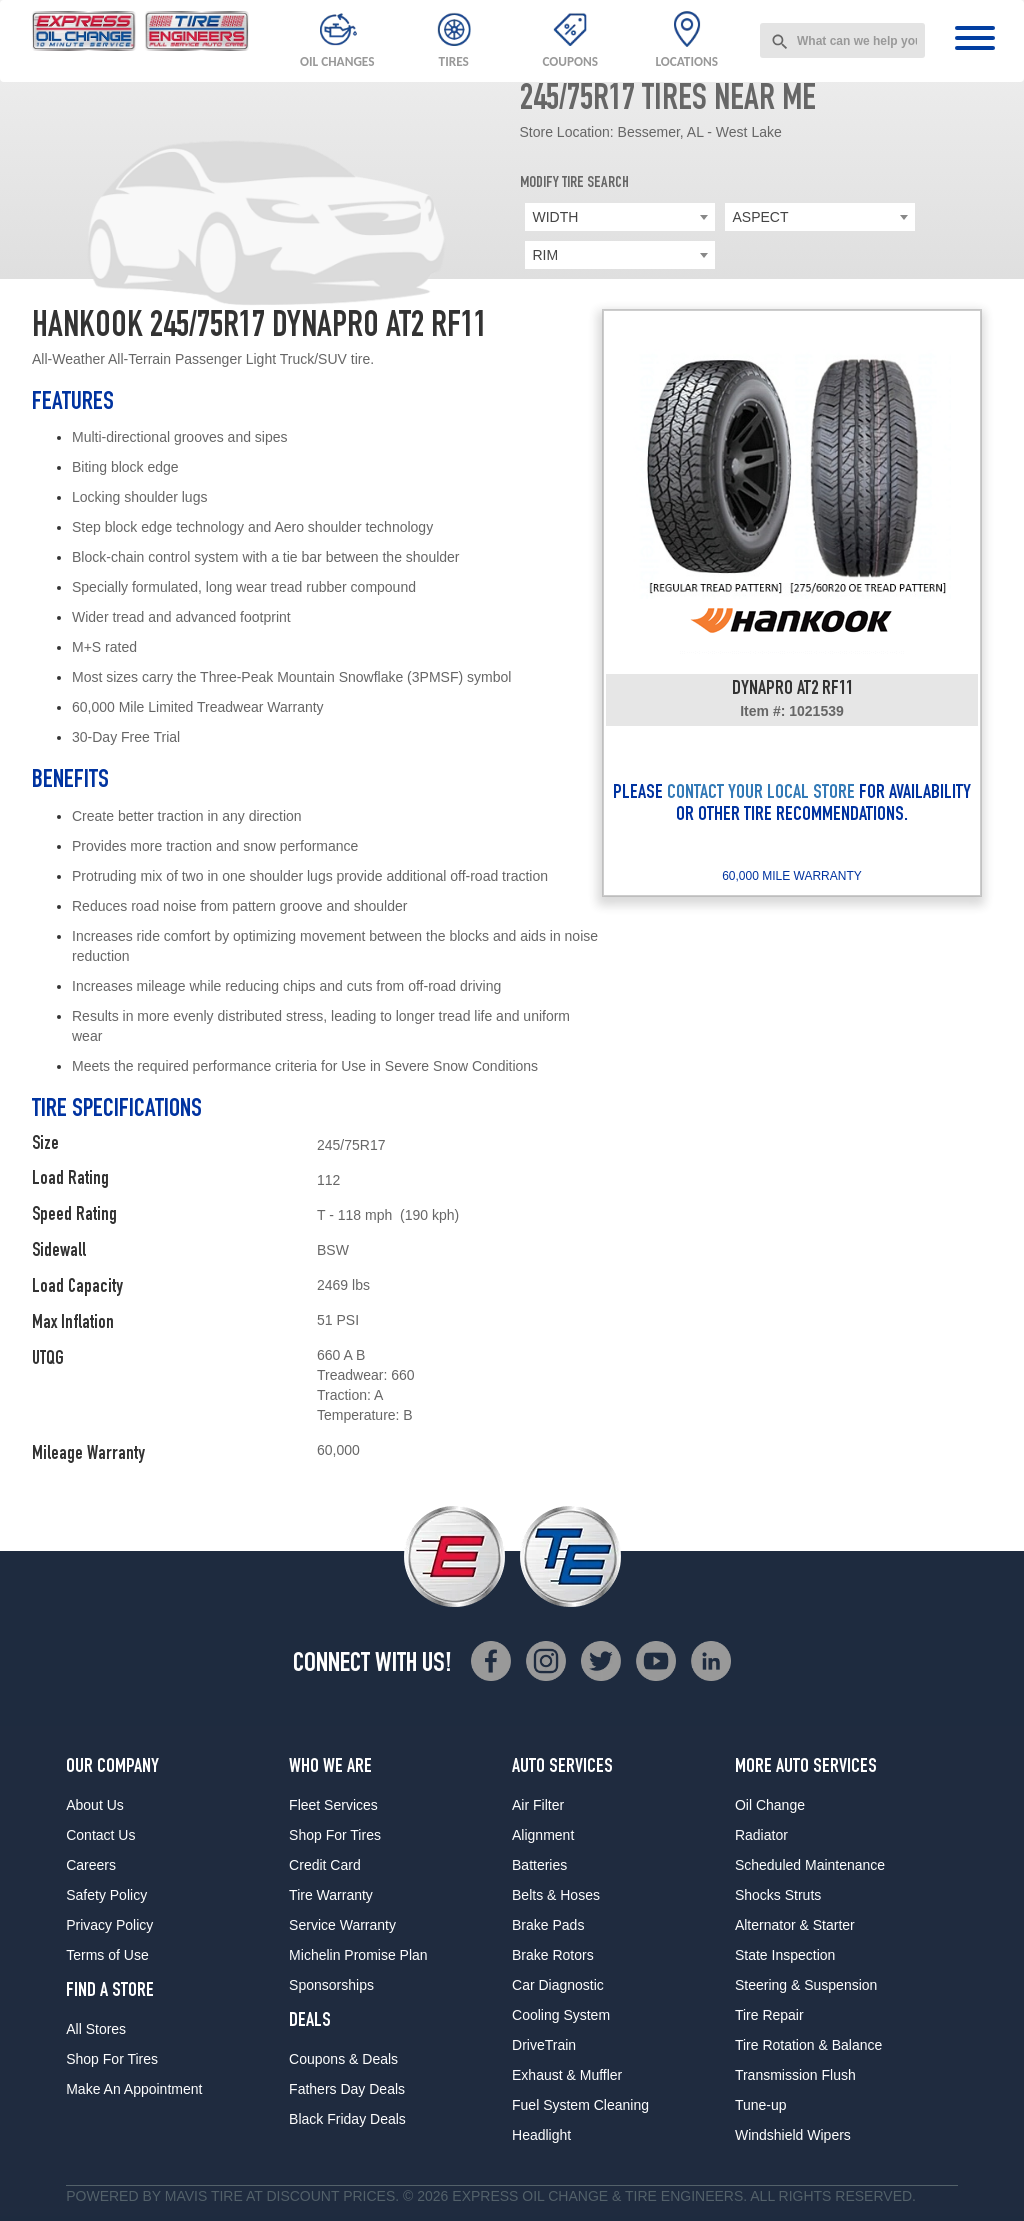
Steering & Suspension (806, 1985)
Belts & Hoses (556, 1895)
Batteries (539, 1865)
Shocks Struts (778, 1895)
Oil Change (770, 1805)
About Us (95, 1805)
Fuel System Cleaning (580, 2105)
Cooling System (561, 2015)
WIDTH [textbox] (556, 217)
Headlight (541, 2135)
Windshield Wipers (793, 2135)
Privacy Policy (109, 1925)
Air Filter (538, 1805)
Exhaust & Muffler (567, 2075)
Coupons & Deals (343, 2059)
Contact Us (100, 1835)
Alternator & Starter (795, 1925)
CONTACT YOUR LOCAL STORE (761, 794)
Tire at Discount (275, 2196)
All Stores (96, 2029)
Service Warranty (342, 1925)
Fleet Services (333, 1805)
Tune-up (761, 2105)
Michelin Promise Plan (358, 1955)
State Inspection (785, 1955)
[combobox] (842, 40)
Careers (91, 1865)
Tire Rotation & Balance (808, 2045)
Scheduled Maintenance (810, 1865)
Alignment (543, 1835)
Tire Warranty (331, 1895)
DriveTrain (544, 2045)
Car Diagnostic (558, 1985)
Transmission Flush (795, 2075)
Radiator (761, 1835)
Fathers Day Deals (347, 2089)
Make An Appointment (134, 2089)
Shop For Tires (112, 2059)
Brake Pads (548, 1925)
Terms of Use (107, 1955)
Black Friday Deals (347, 2119)
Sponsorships (331, 1985)
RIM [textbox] (546, 255)
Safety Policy (106, 1895)
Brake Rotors (553, 1955)
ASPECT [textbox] (761, 217)
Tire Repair (769, 2015)
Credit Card (325, 1865)
